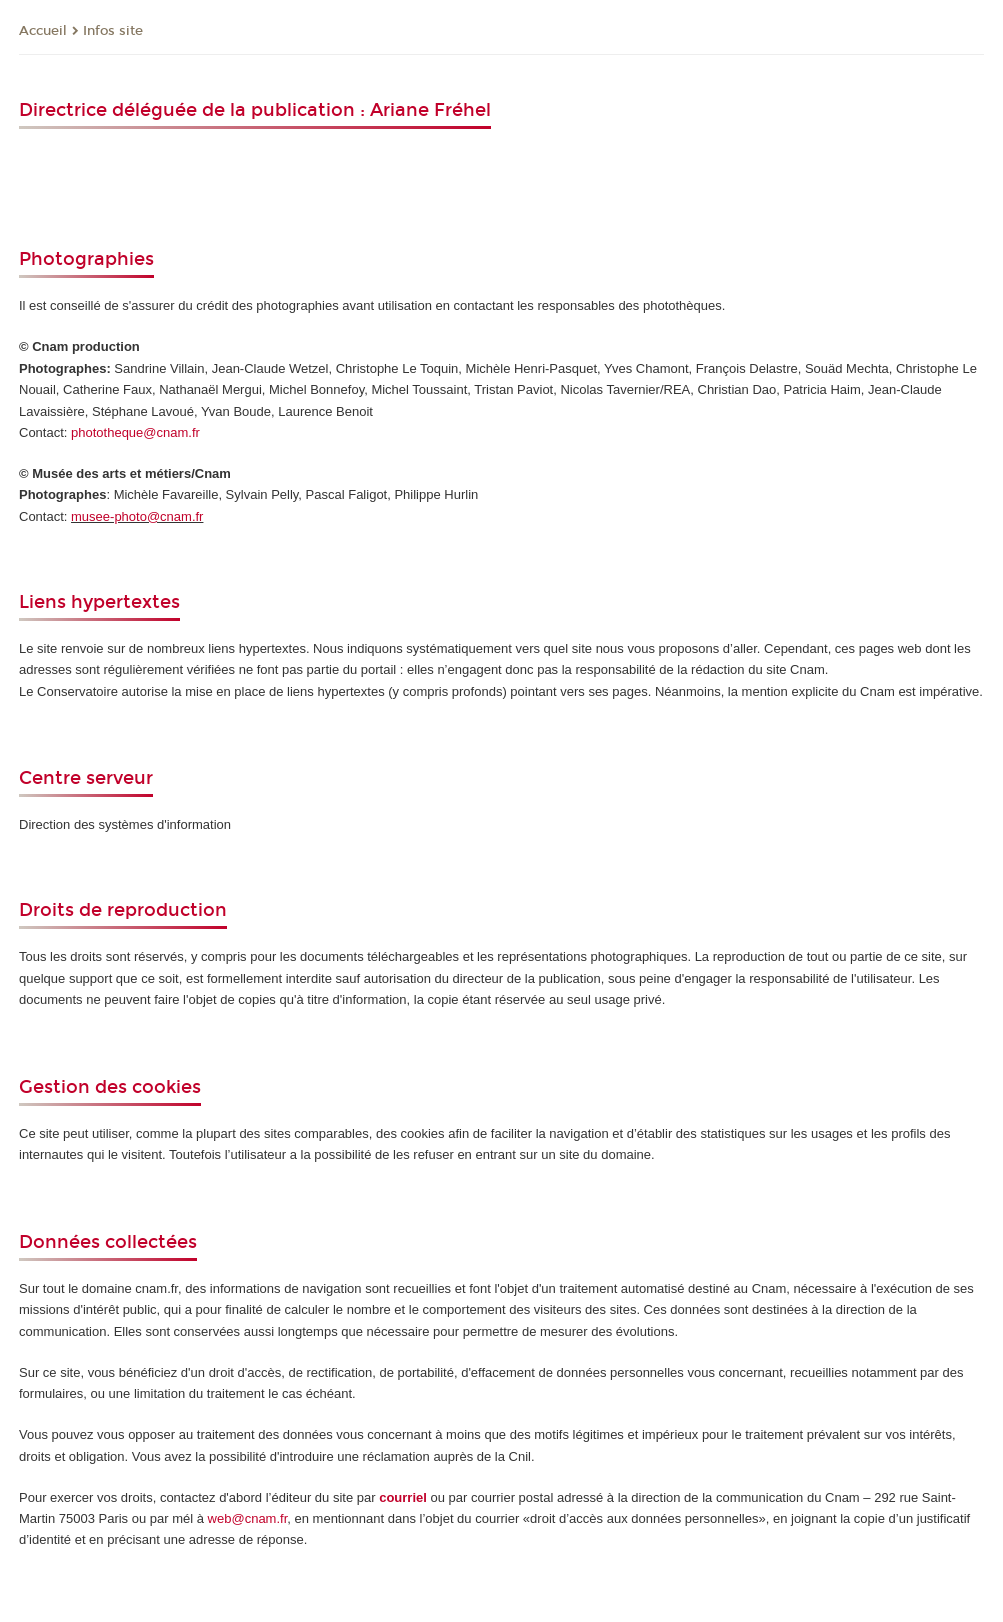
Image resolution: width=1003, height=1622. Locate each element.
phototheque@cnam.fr (135, 432)
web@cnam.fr (248, 1518)
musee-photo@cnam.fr (137, 516)
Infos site (113, 31)
